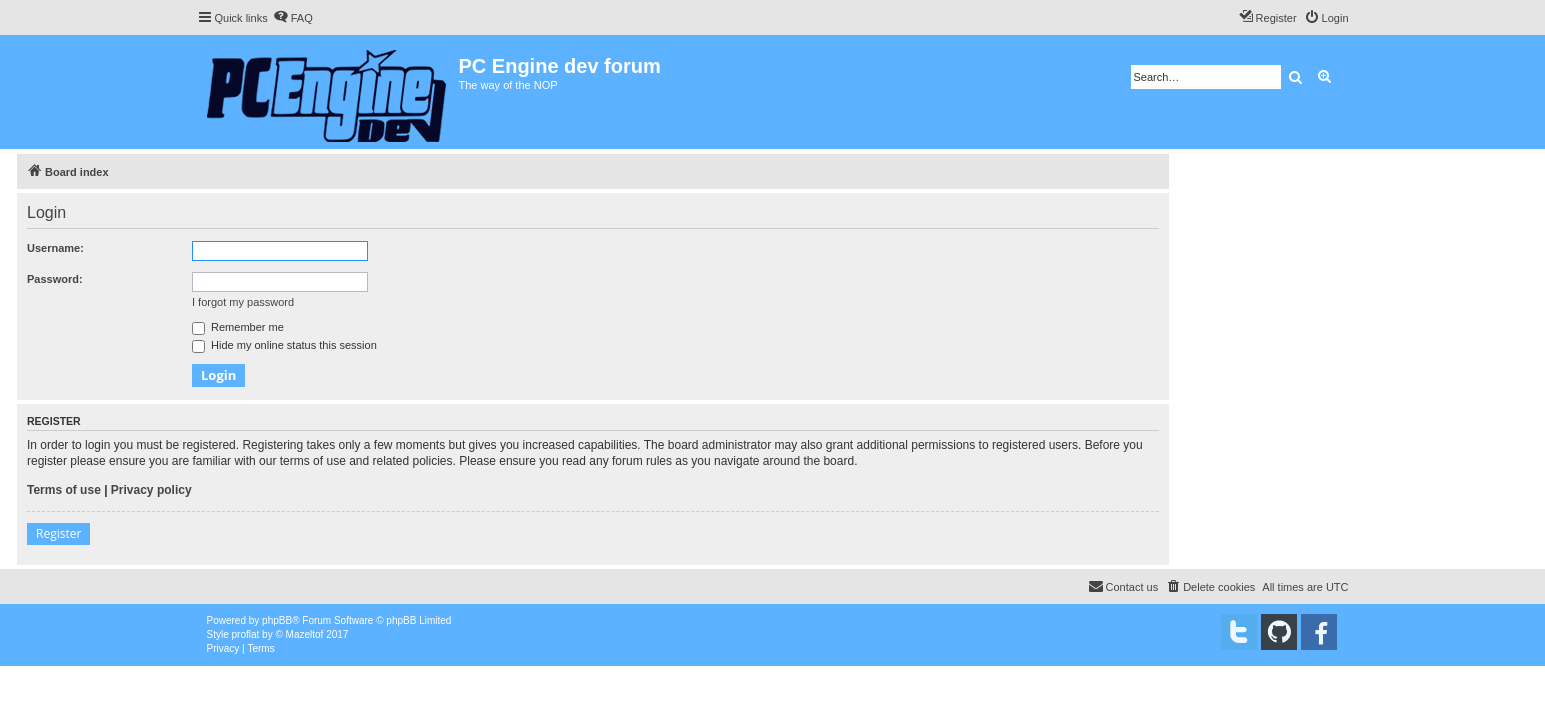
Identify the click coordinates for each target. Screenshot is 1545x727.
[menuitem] (293, 18)
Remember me (238, 327)
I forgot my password (243, 302)
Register (58, 533)
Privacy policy (151, 490)
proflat (246, 634)
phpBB (277, 620)
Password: (55, 279)
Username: (55, 248)
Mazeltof (305, 634)
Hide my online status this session (284, 345)
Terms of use (64, 490)
